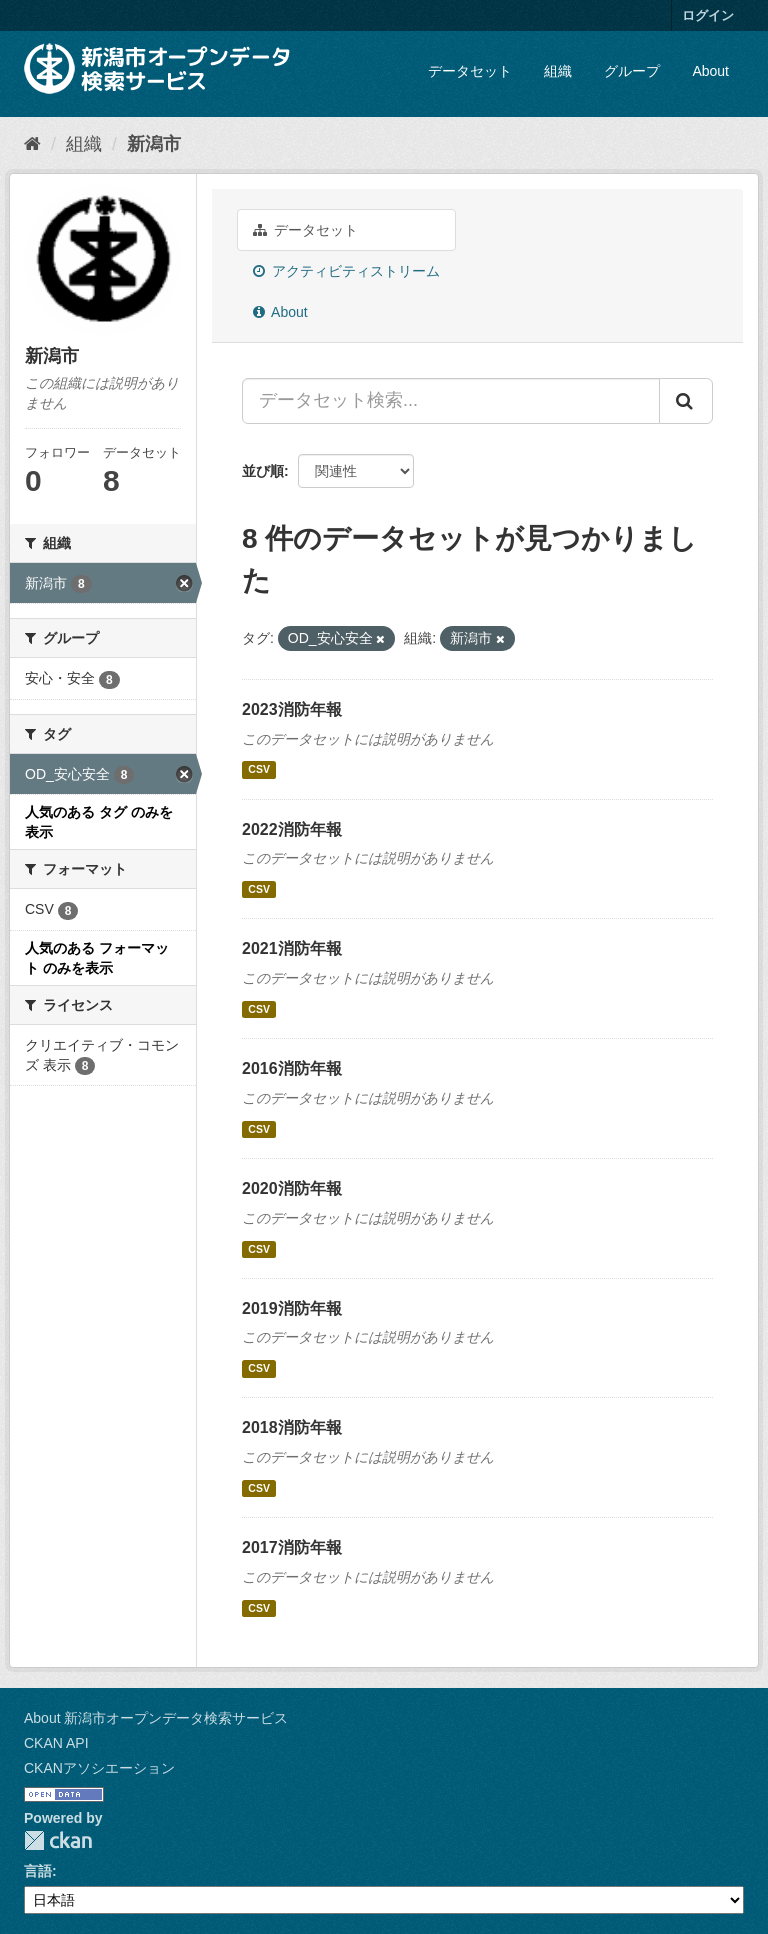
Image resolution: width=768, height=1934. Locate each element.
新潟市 (154, 144)
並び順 (263, 471)
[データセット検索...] (451, 401)
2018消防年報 (292, 1427)
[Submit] (686, 401)
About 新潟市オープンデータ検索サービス (156, 1718)
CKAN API (56, 1743)
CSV (259, 770)
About (710, 71)
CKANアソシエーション (99, 1768)
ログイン (708, 15)
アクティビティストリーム (346, 271)
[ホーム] (32, 144)
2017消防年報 (292, 1547)
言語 (38, 1871)
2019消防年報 (292, 1308)
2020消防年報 (292, 1188)
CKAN (58, 1840)
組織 (558, 71)
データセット (470, 71)
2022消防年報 (292, 829)
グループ (632, 71)
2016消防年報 (292, 1068)
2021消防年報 (292, 948)
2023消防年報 (292, 709)
